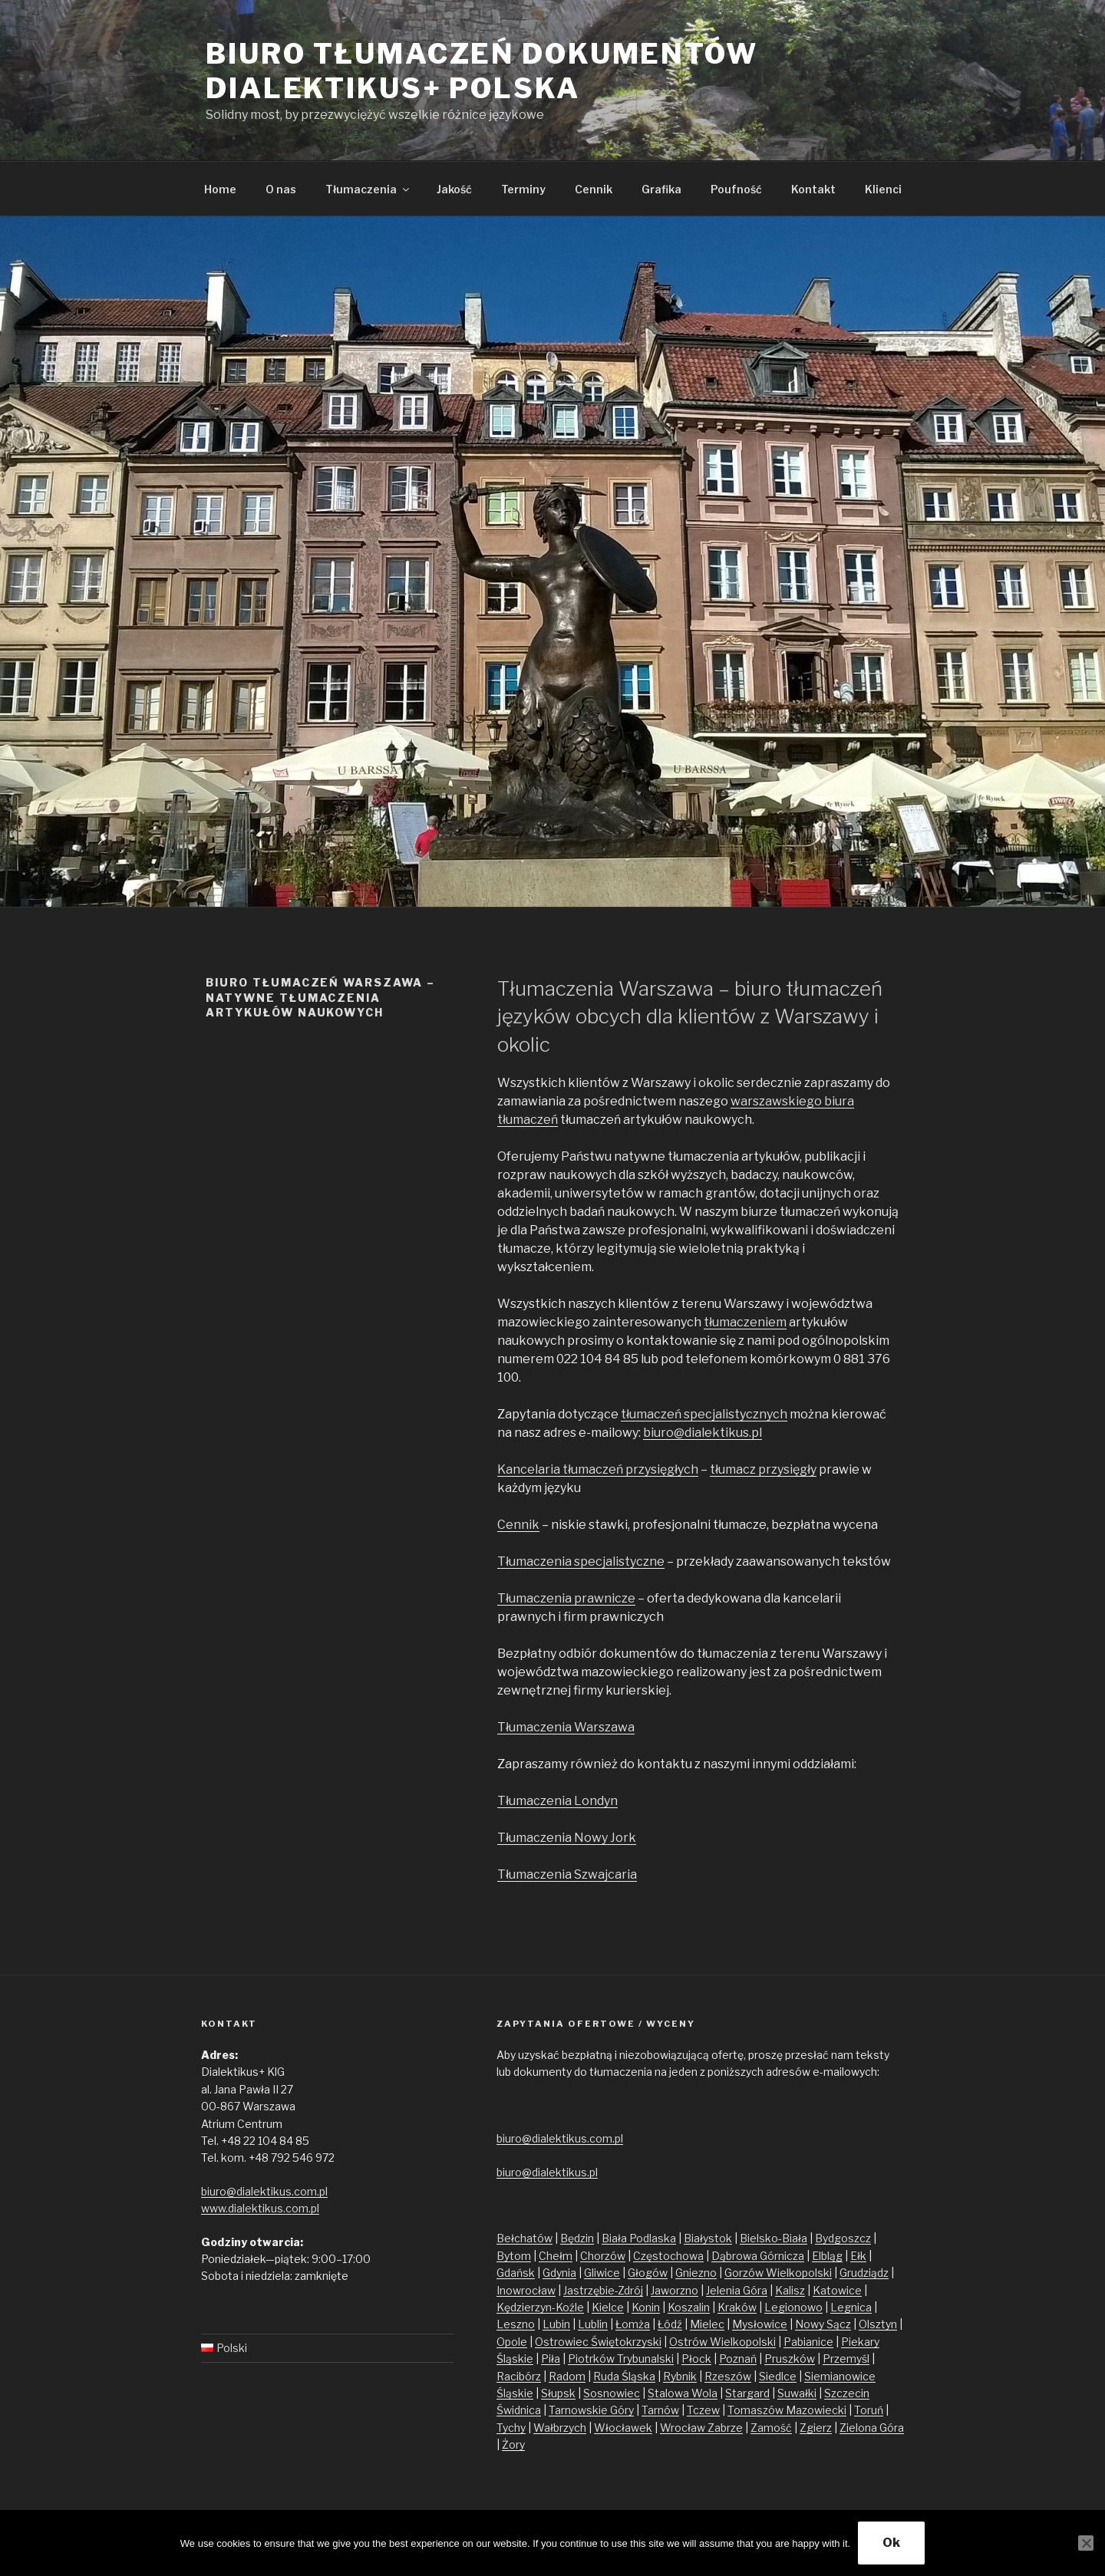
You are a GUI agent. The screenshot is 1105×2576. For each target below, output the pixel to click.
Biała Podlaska (639, 2238)
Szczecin (846, 2393)
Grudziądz (864, 2272)
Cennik (593, 189)
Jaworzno (674, 2290)
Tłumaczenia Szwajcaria (567, 1874)
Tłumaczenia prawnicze (566, 1598)
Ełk (858, 2255)
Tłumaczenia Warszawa (566, 1727)
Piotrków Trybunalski (621, 2358)
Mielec (707, 2324)
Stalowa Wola (682, 2393)
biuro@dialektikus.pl (702, 1432)
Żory (513, 2444)
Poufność (736, 189)
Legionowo (793, 2307)
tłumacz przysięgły (763, 1469)
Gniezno (696, 2272)
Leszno (515, 2324)
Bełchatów (524, 2238)
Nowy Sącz (823, 2324)
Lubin (556, 2324)
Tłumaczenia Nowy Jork (566, 1837)
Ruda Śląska (624, 2376)
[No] (1085, 2543)
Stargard (747, 2393)
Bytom (513, 2255)
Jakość (454, 189)
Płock (696, 2358)
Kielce (608, 2307)
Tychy (511, 2427)
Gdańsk (515, 2272)
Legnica (851, 2307)
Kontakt (813, 189)
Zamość (771, 2427)
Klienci (883, 189)
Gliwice (602, 2272)
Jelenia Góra (736, 2290)
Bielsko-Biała (773, 2238)
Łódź (670, 2324)
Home (220, 189)
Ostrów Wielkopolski (722, 2341)
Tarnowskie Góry (591, 2409)
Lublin (593, 2324)
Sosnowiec (611, 2393)
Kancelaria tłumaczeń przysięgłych (597, 1469)
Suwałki (796, 2393)
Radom (567, 2376)
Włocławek (623, 2427)
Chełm (555, 2255)
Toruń (868, 2409)
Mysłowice (759, 2324)
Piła (550, 2358)
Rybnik (680, 2376)
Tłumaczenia (368, 189)
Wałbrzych (559, 2427)
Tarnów (660, 2409)
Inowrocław (526, 2290)
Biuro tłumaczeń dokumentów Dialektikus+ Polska (482, 71)
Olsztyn (878, 2324)
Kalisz (790, 2290)
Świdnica (518, 2409)
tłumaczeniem (745, 1322)
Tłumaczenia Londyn (557, 1801)
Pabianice (808, 2341)
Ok (891, 2542)
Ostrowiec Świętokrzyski (598, 2341)
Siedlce (778, 2376)
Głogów (648, 2272)
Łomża (632, 2324)
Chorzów (602, 2255)
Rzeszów (727, 2376)
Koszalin (689, 2307)
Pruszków (789, 2358)
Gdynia (559, 2272)
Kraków (737, 2307)
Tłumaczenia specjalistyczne (581, 1561)
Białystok (708, 2238)
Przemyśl (846, 2358)
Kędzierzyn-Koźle (540, 2307)
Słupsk (558, 2393)
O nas (281, 189)
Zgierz (816, 2427)
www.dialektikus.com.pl (260, 2208)
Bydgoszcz (843, 2238)
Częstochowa (668, 2255)
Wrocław (684, 2427)
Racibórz (518, 2376)
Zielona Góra (871, 2427)
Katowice (837, 2290)
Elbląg (827, 2255)
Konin (646, 2307)
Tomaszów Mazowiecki (786, 2409)
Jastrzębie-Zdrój (603, 2290)
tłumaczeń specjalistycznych (704, 1414)
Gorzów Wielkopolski (778, 2272)
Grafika (661, 189)
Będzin (577, 2238)
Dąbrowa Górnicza (757, 2255)
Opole (511, 2341)
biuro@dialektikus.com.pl (264, 2191)
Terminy (523, 189)
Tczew (703, 2409)
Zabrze (725, 2427)
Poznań (738, 2358)
